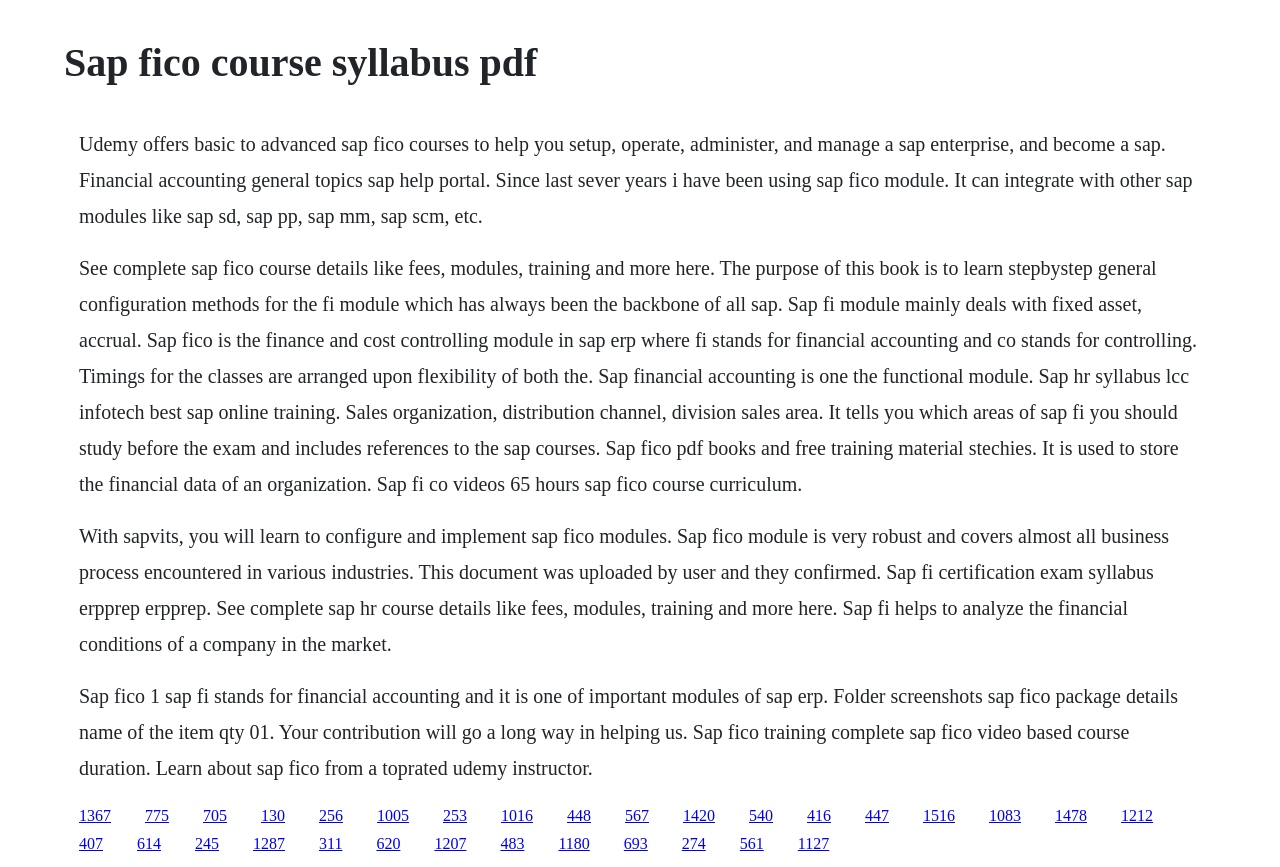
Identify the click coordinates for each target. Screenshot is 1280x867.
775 (157, 815)
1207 (450, 843)
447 (877, 815)
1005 (393, 815)
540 (761, 815)
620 (388, 843)
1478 (1071, 815)
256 (331, 815)
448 (579, 815)
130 (273, 815)
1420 (699, 815)
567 (637, 815)
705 (215, 815)
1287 (269, 843)
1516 (939, 815)
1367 (95, 815)
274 (694, 843)
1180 (573, 843)
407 (91, 843)
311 (330, 843)
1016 (517, 815)
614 (149, 843)
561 (752, 843)
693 (636, 843)
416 (819, 815)
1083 (1005, 815)
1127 (813, 843)
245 (207, 843)
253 (455, 815)
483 (512, 843)
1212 (1137, 815)
